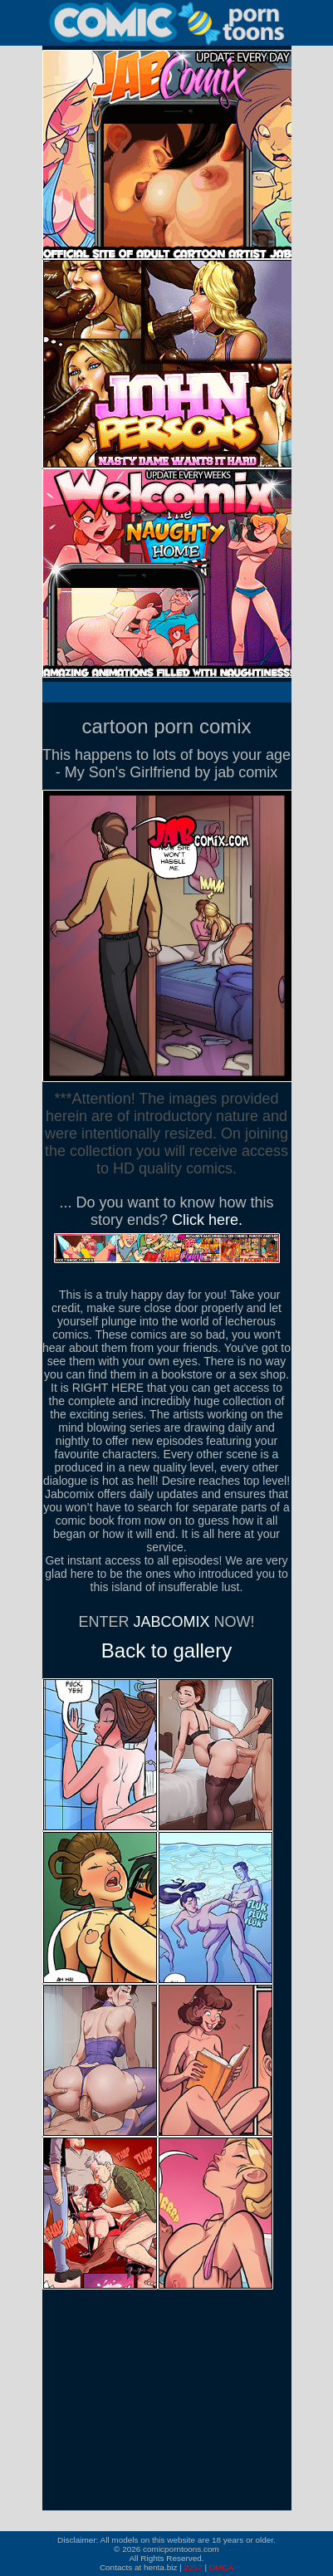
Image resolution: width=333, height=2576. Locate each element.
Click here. (207, 1220)
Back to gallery (166, 1650)
